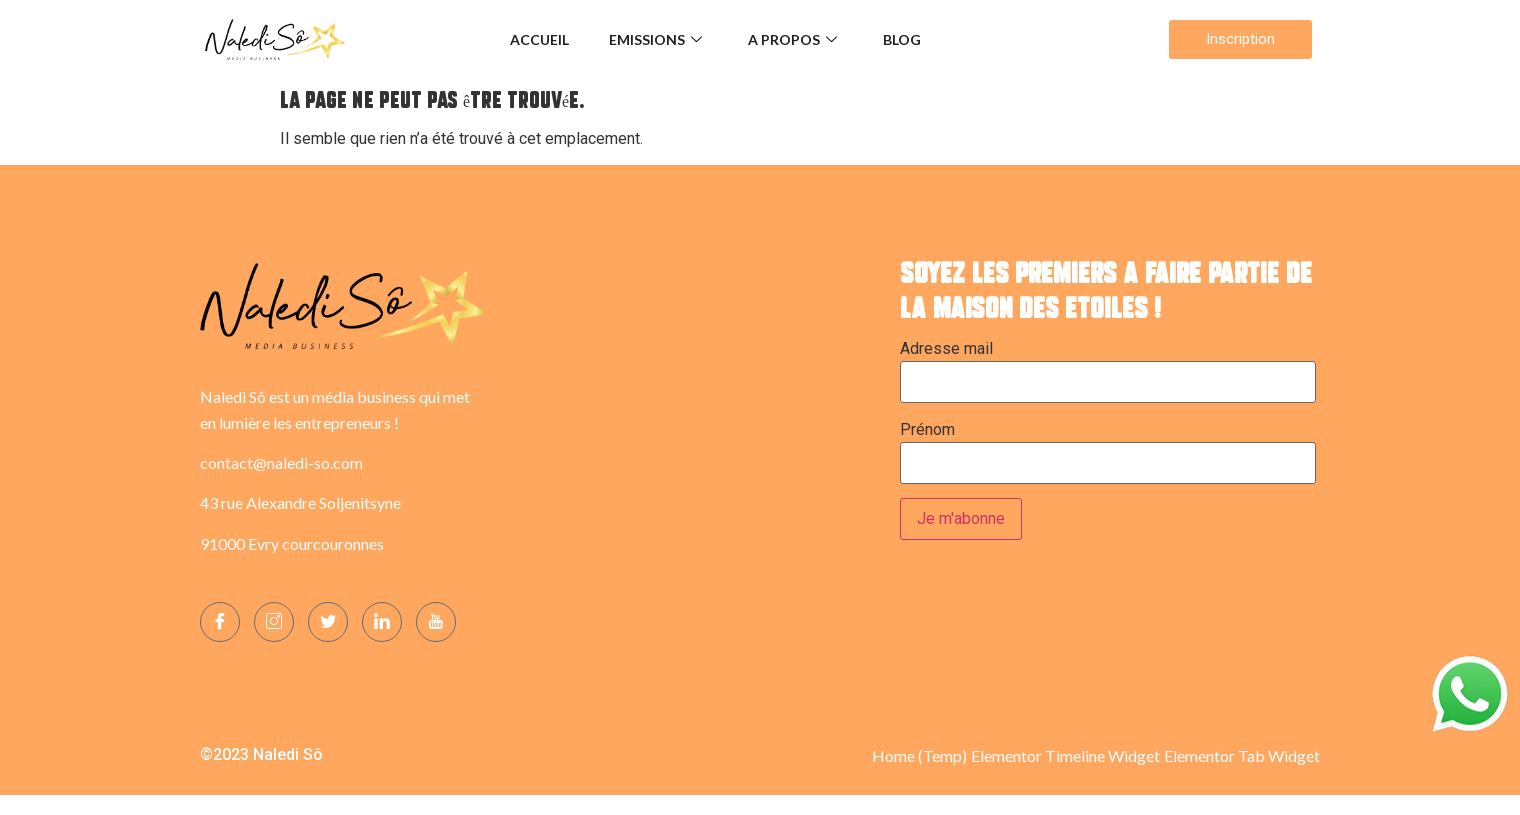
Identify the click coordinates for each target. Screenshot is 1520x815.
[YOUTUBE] (436, 622)
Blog (902, 39)
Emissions (655, 39)
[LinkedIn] (382, 622)
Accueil (539, 39)
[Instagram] (274, 622)
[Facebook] (220, 622)
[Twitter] (328, 622)
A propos (792, 39)
